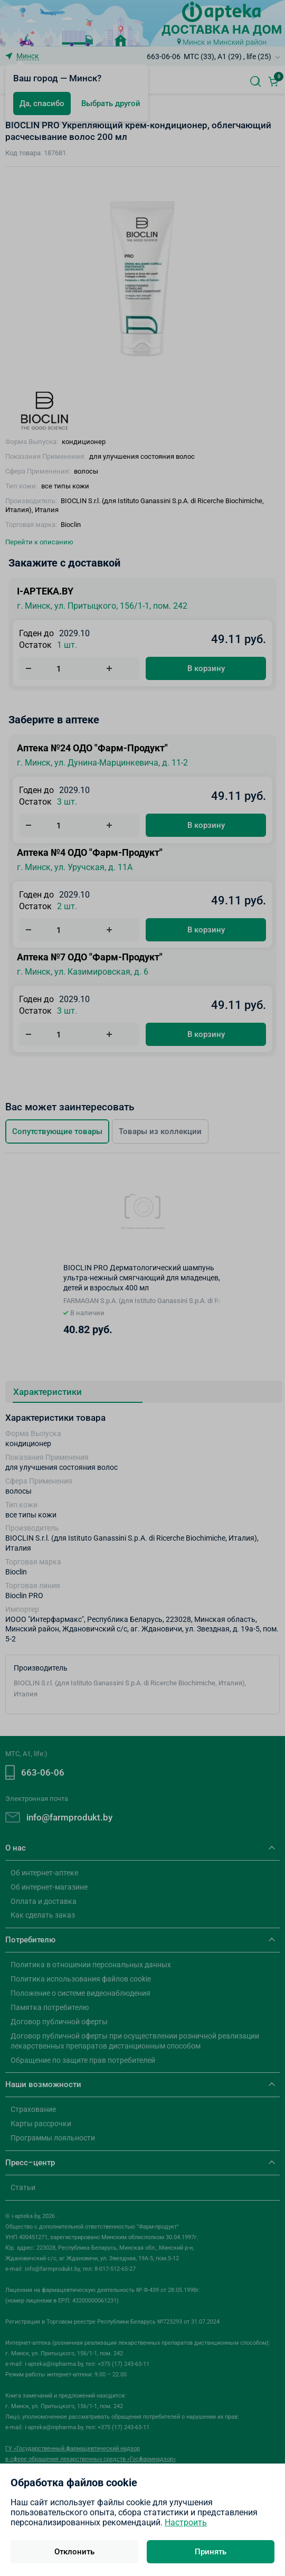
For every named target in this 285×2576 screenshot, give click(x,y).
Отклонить (74, 2551)
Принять (210, 2551)
